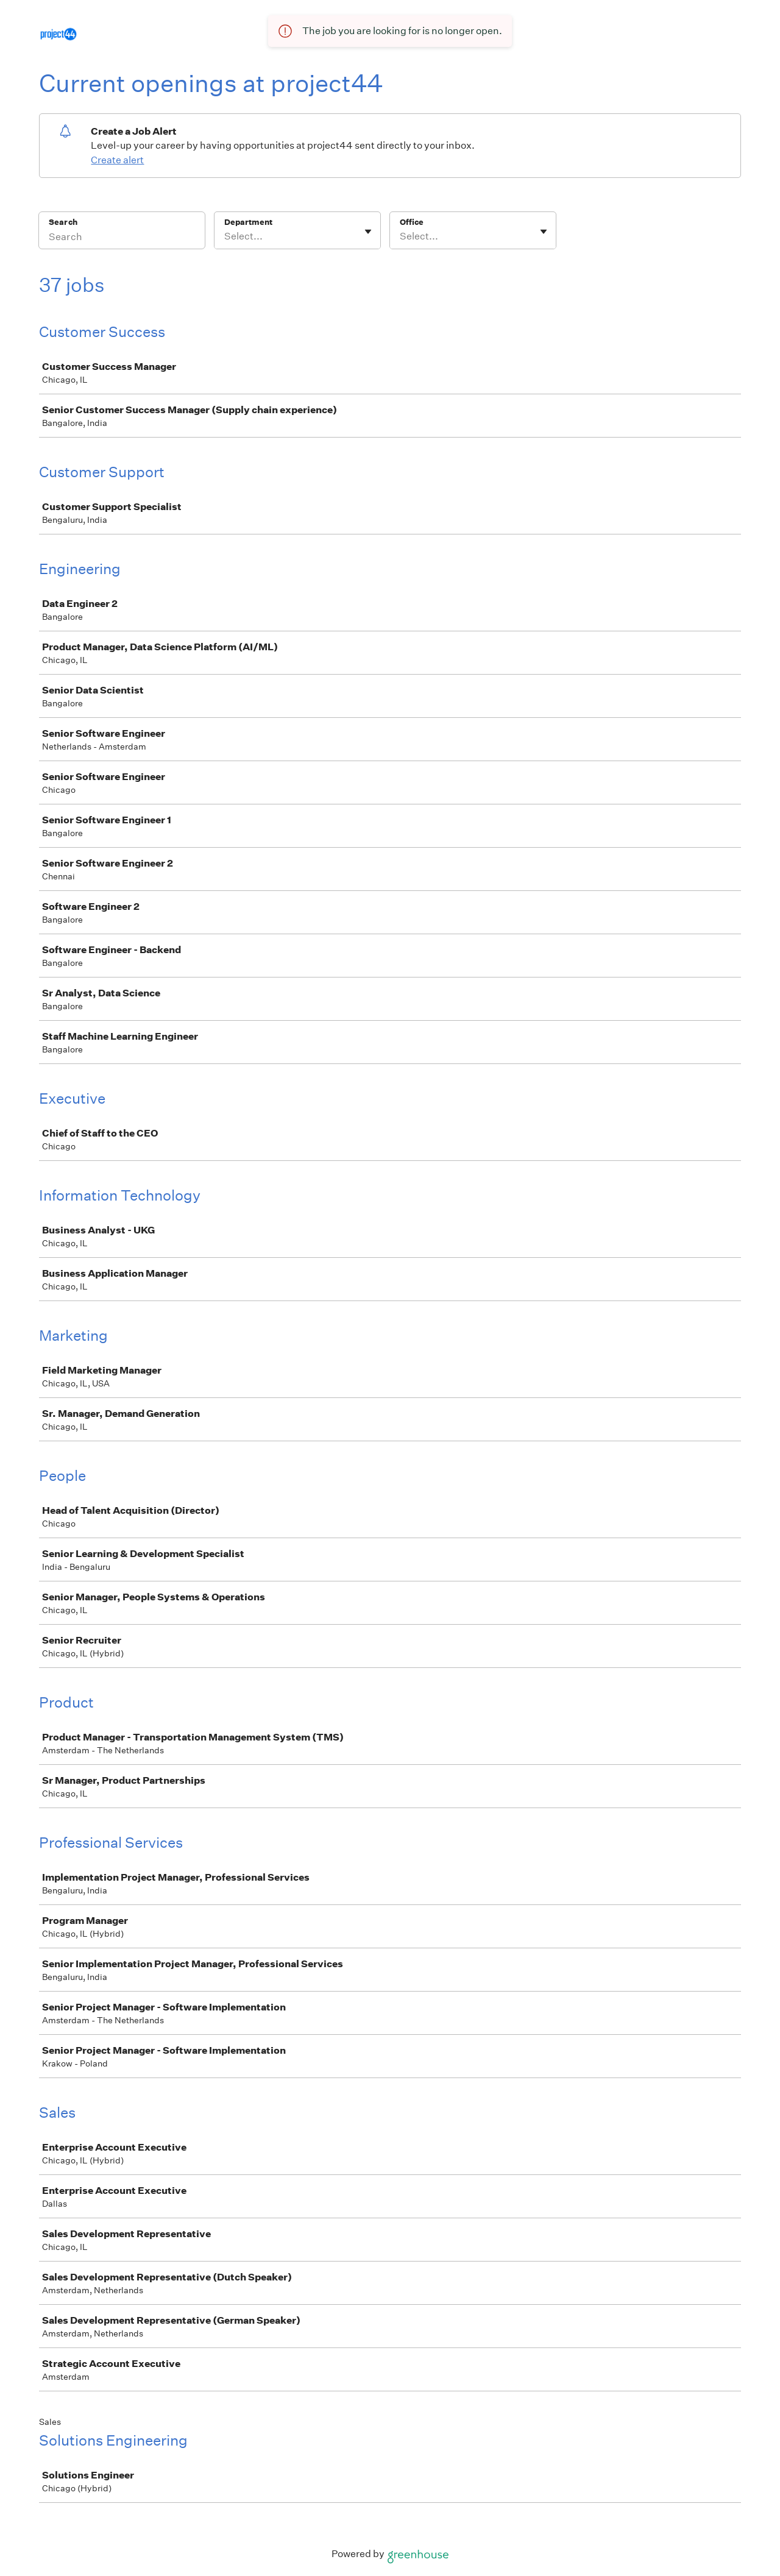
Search (63, 222)
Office (412, 222)
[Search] (122, 238)
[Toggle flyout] (368, 231)
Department (248, 222)
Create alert (117, 160)
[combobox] (225, 236)
